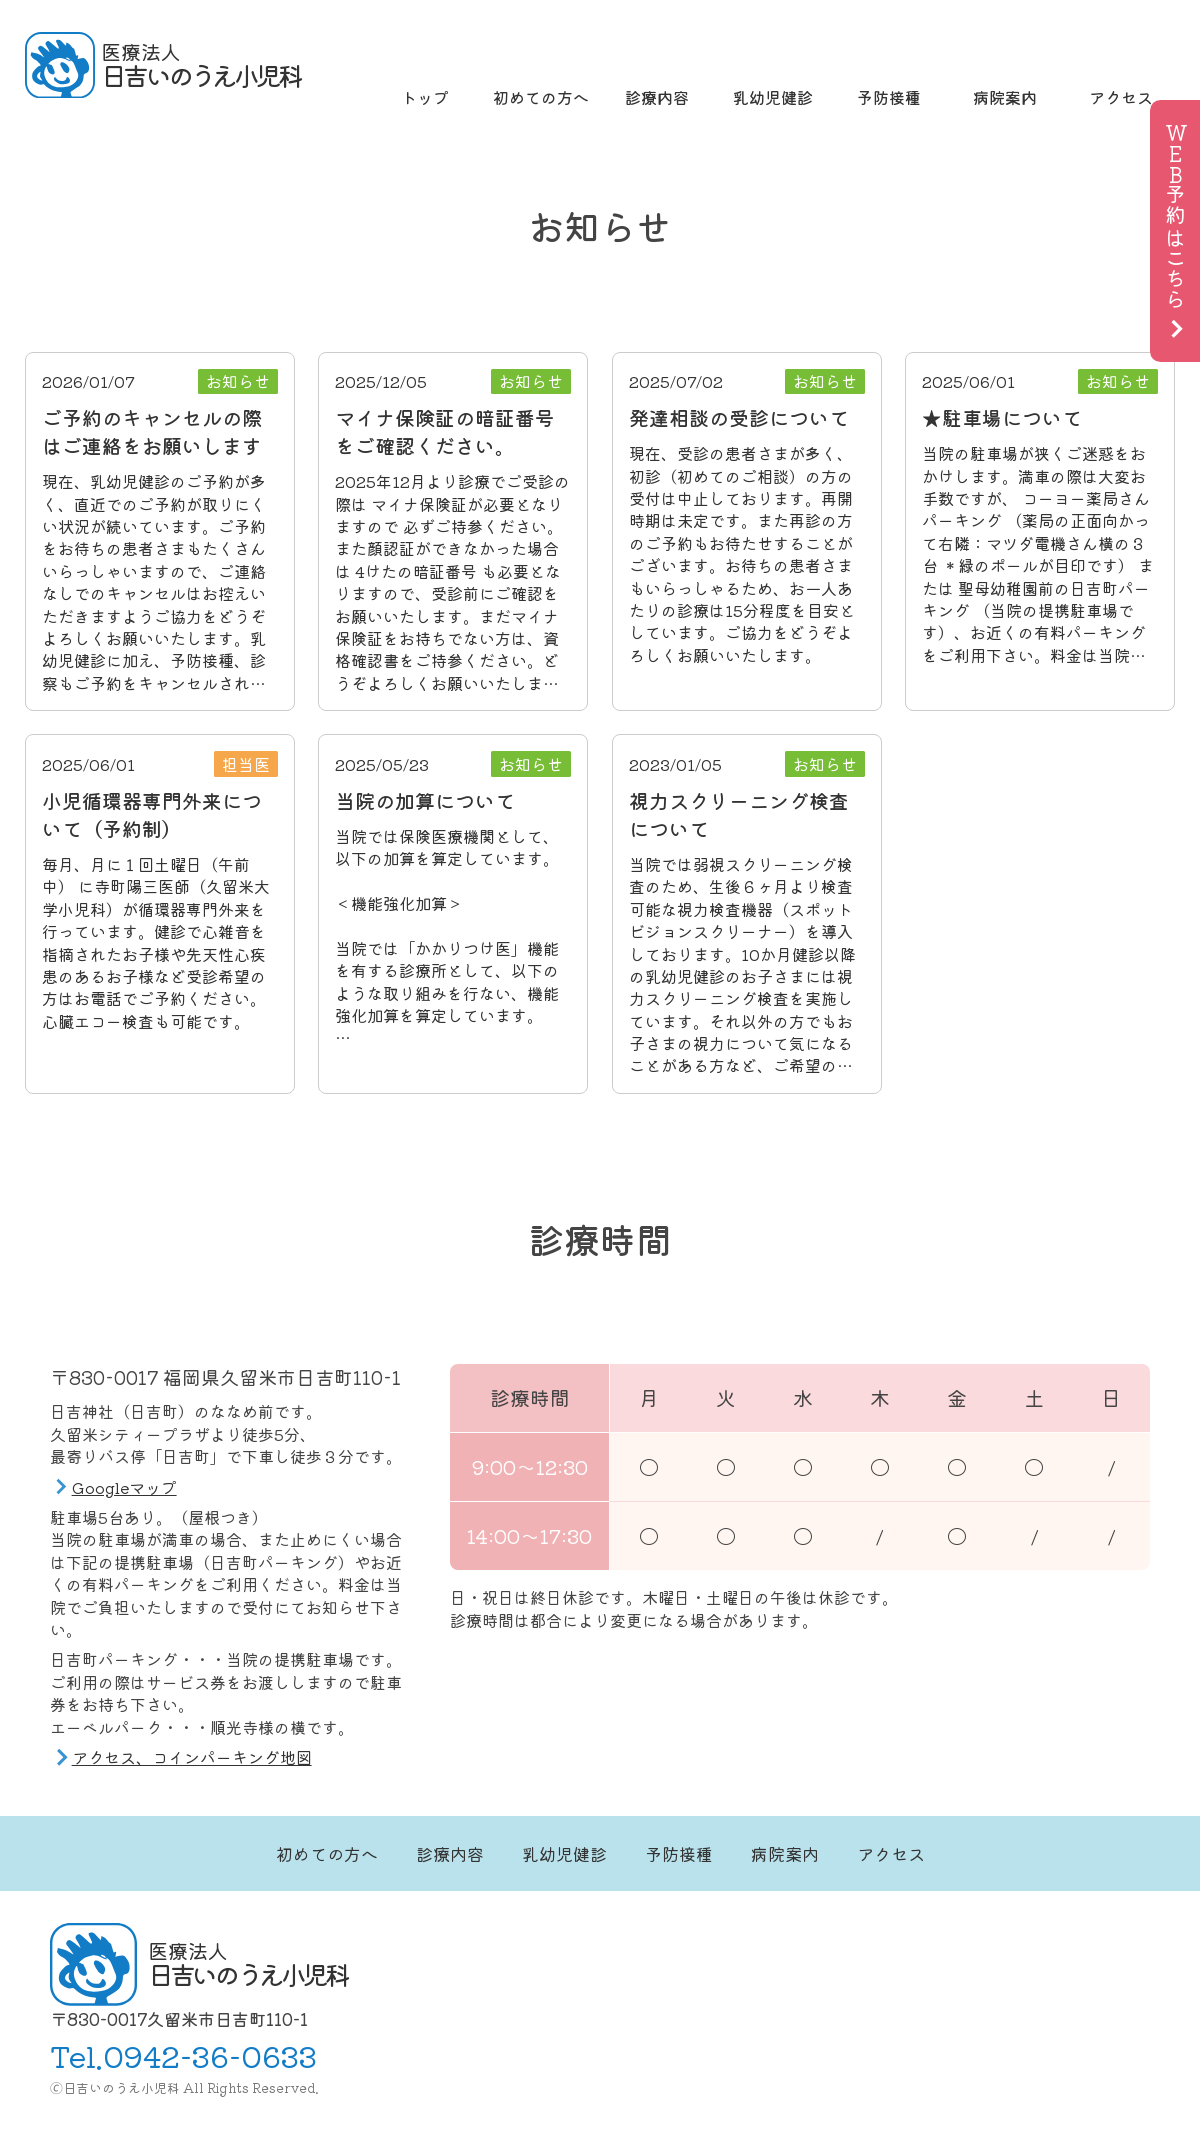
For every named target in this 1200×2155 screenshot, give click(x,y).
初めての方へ (541, 97)
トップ (425, 97)
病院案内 (1005, 97)
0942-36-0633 (210, 2055)
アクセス (1121, 97)
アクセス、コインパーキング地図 (192, 1757)
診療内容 (657, 97)
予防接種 (889, 97)
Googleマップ (124, 1487)
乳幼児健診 (773, 97)
